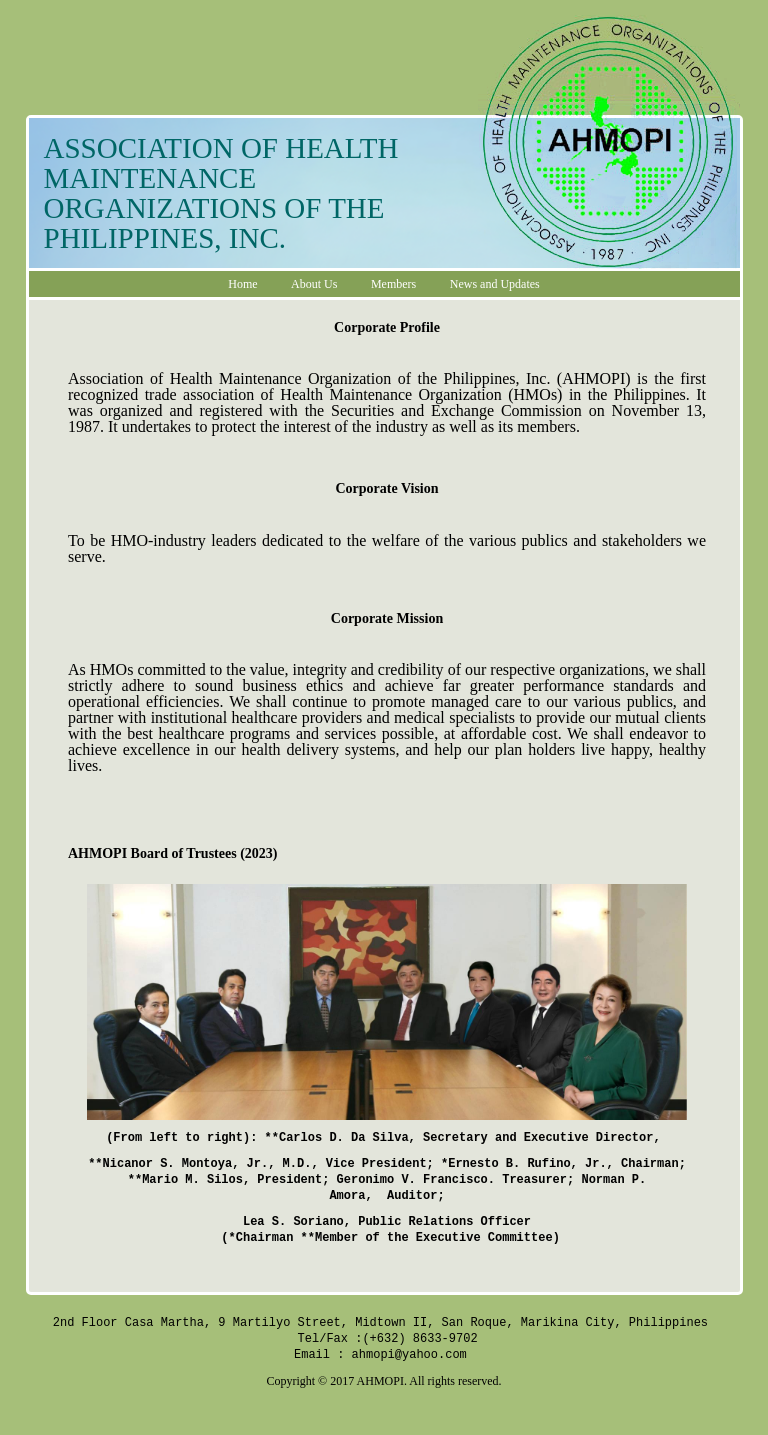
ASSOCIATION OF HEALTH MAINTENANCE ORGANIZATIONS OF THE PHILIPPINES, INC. (221, 193)
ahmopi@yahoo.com (409, 1354)
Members (393, 284)
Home (242, 284)
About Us (314, 284)
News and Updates (495, 284)
